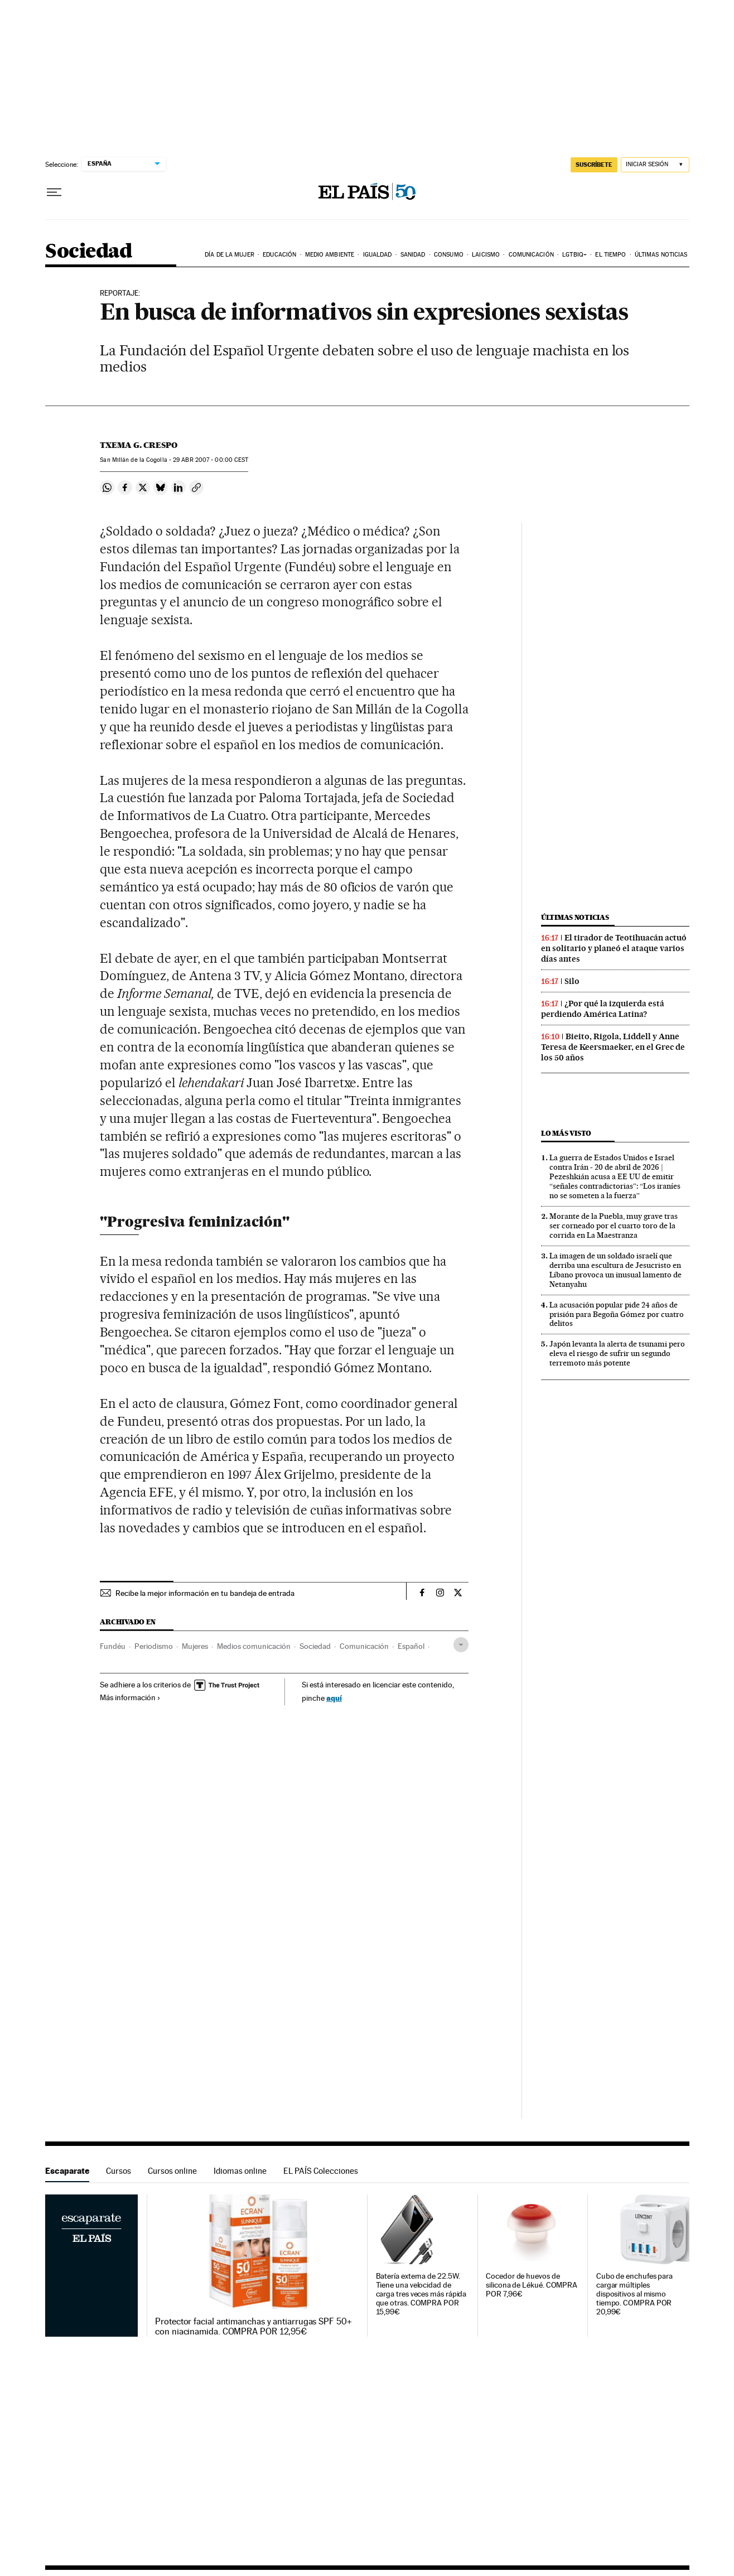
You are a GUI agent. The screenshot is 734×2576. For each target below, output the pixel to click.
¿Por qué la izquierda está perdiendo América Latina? (602, 1008)
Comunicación (531, 254)
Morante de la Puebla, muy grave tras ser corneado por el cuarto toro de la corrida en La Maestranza (613, 1225)
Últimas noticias (661, 254)
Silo (572, 981)
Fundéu (112, 1646)
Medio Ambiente (329, 254)
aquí (334, 1697)
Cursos (118, 2170)
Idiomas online (240, 2170)
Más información (130, 1697)
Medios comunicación (254, 1646)
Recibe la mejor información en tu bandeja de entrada (204, 1593)
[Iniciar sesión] (655, 164)
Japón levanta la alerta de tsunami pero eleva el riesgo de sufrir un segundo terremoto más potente (617, 1353)
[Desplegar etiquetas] (461, 1644)
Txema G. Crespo (138, 445)
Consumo (448, 254)
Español (411, 1646)
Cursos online (172, 2170)
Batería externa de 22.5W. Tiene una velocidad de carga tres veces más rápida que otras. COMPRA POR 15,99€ (421, 2294)
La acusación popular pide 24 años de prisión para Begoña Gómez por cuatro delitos (616, 1314)
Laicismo (486, 254)
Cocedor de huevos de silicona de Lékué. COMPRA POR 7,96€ (531, 2285)
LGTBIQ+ (574, 254)
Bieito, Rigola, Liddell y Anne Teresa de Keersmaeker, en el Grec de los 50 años (613, 1047)
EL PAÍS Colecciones (320, 2170)
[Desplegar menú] (54, 192)
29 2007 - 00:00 (210, 460)
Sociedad (88, 252)
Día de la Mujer (229, 254)
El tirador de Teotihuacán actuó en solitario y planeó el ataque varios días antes (614, 948)
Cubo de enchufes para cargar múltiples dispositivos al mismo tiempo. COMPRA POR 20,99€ (634, 2294)
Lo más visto (566, 1133)
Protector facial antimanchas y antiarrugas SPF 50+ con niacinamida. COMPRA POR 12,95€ (253, 2327)
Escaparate (67, 2170)
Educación (279, 254)
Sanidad (413, 254)
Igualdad (377, 254)
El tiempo (610, 254)
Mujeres (195, 1646)
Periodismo (153, 1646)
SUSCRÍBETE (594, 164)
